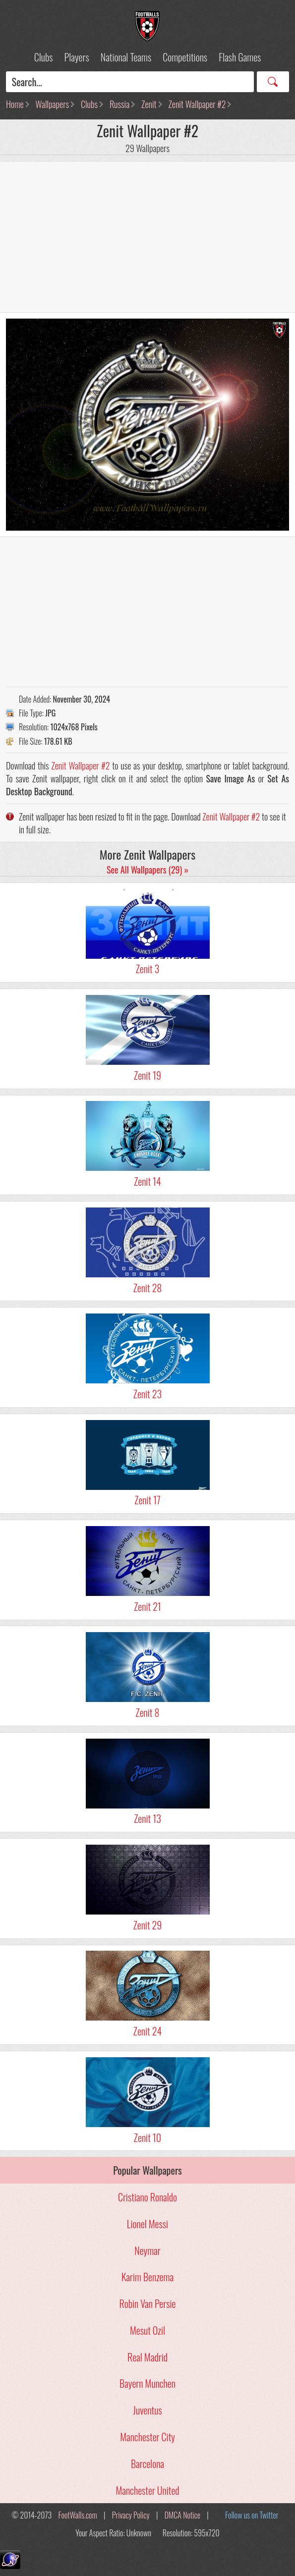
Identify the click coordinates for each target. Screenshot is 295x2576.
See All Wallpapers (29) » (147, 869)
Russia (119, 104)
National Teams (126, 57)
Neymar (147, 2250)
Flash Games (240, 57)
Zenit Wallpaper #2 (197, 104)
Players (76, 57)
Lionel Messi (147, 2223)
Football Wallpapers (148, 26)
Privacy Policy (131, 2515)
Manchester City (147, 2436)
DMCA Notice (182, 2515)
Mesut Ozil (147, 2330)
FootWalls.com (78, 2515)
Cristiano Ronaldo (147, 2197)
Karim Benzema (147, 2276)
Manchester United (147, 2490)
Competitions (185, 57)
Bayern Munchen (147, 2383)
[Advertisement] (147, 236)
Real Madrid (147, 2357)
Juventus (147, 2410)
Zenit (149, 104)
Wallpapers (52, 104)
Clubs (43, 57)
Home (15, 104)
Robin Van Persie (147, 2303)
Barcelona (147, 2463)
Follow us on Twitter (251, 2515)
